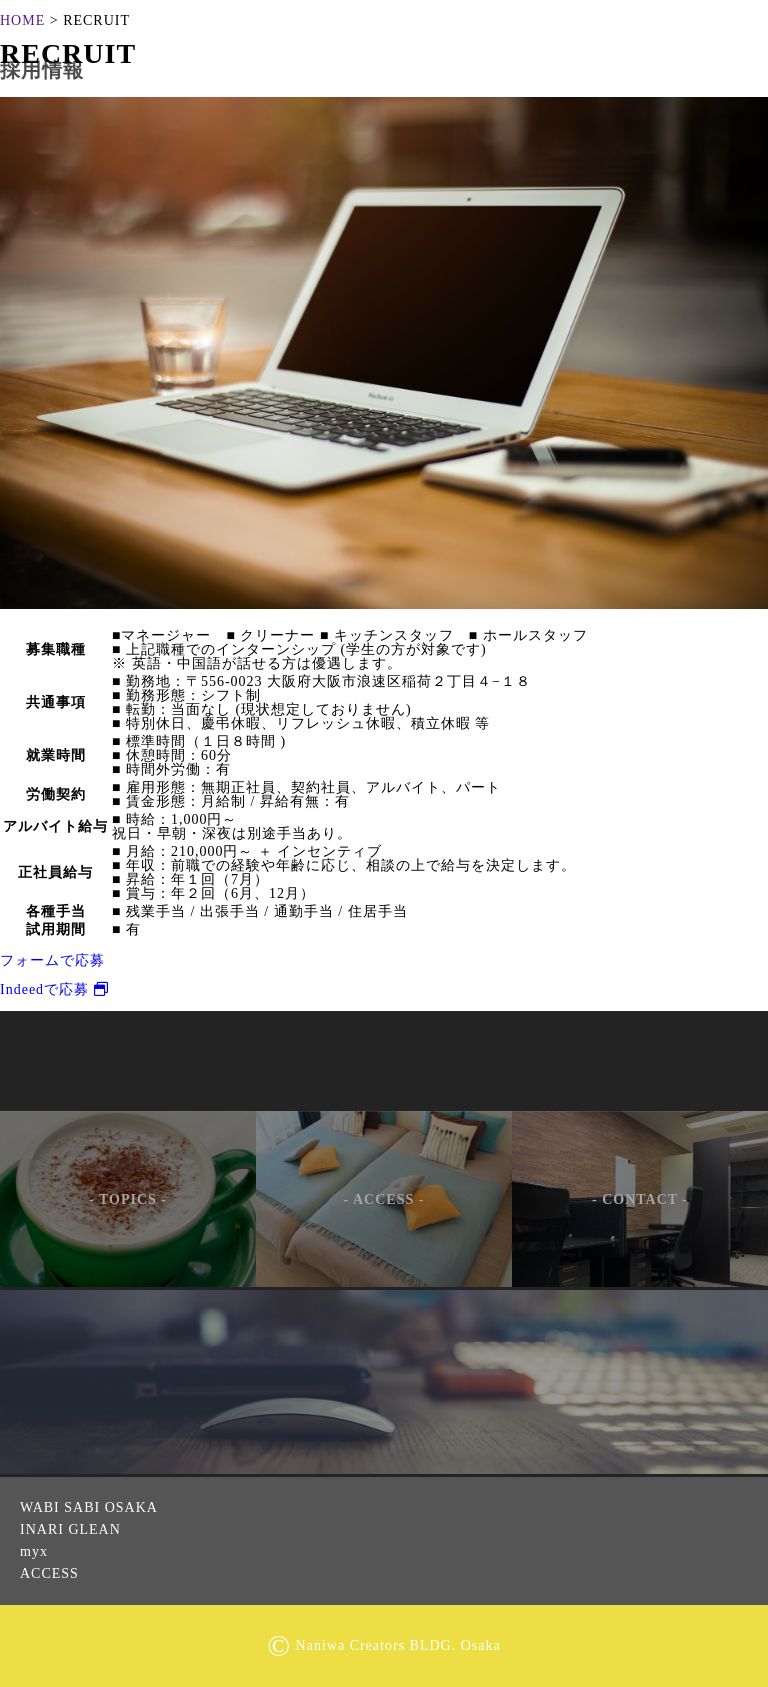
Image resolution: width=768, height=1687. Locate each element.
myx (34, 1551)
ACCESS (49, 1573)
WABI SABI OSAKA (89, 1507)
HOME (22, 20)
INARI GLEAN (70, 1529)
